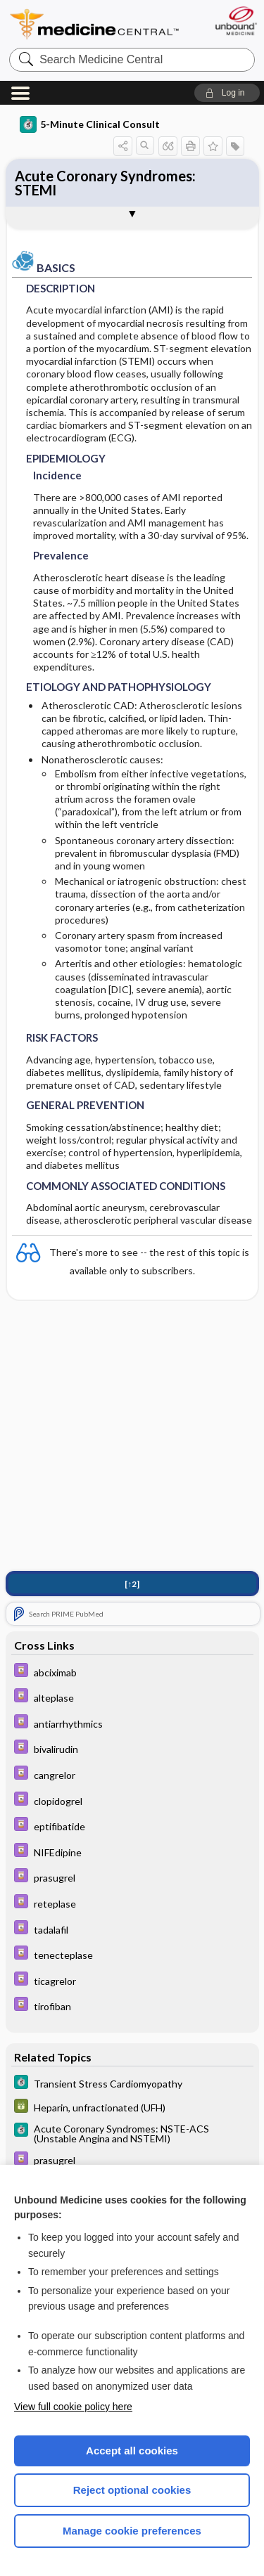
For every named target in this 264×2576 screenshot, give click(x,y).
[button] (227, 93)
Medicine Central (95, 24)
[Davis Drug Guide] (132, 1672)
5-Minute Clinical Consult (90, 124)
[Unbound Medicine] (235, 21)
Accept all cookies (132, 2451)
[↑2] (132, 1584)
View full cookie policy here (73, 2406)
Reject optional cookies (132, 2490)
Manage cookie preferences (132, 2531)
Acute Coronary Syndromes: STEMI (105, 182)
